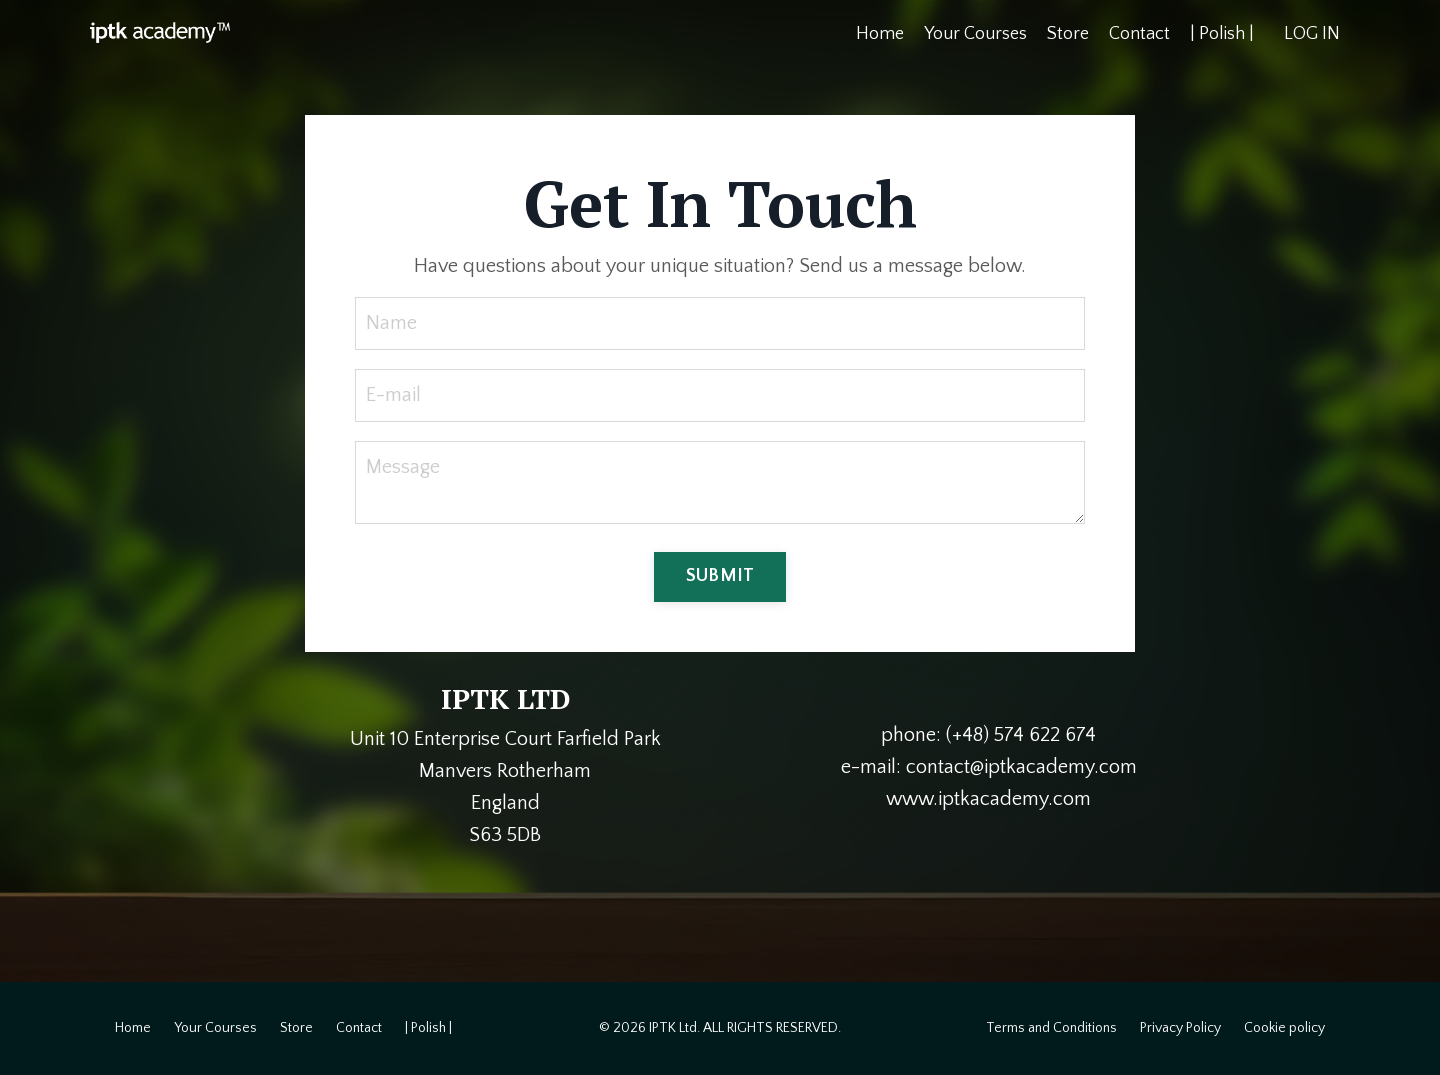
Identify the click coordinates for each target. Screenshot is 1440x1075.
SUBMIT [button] (720, 576)
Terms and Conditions (1051, 1028)
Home (880, 34)
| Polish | (1222, 34)
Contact (1139, 34)
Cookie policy (1284, 1028)
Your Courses (975, 34)
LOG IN (1312, 34)
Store (1068, 34)
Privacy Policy (1180, 1028)
